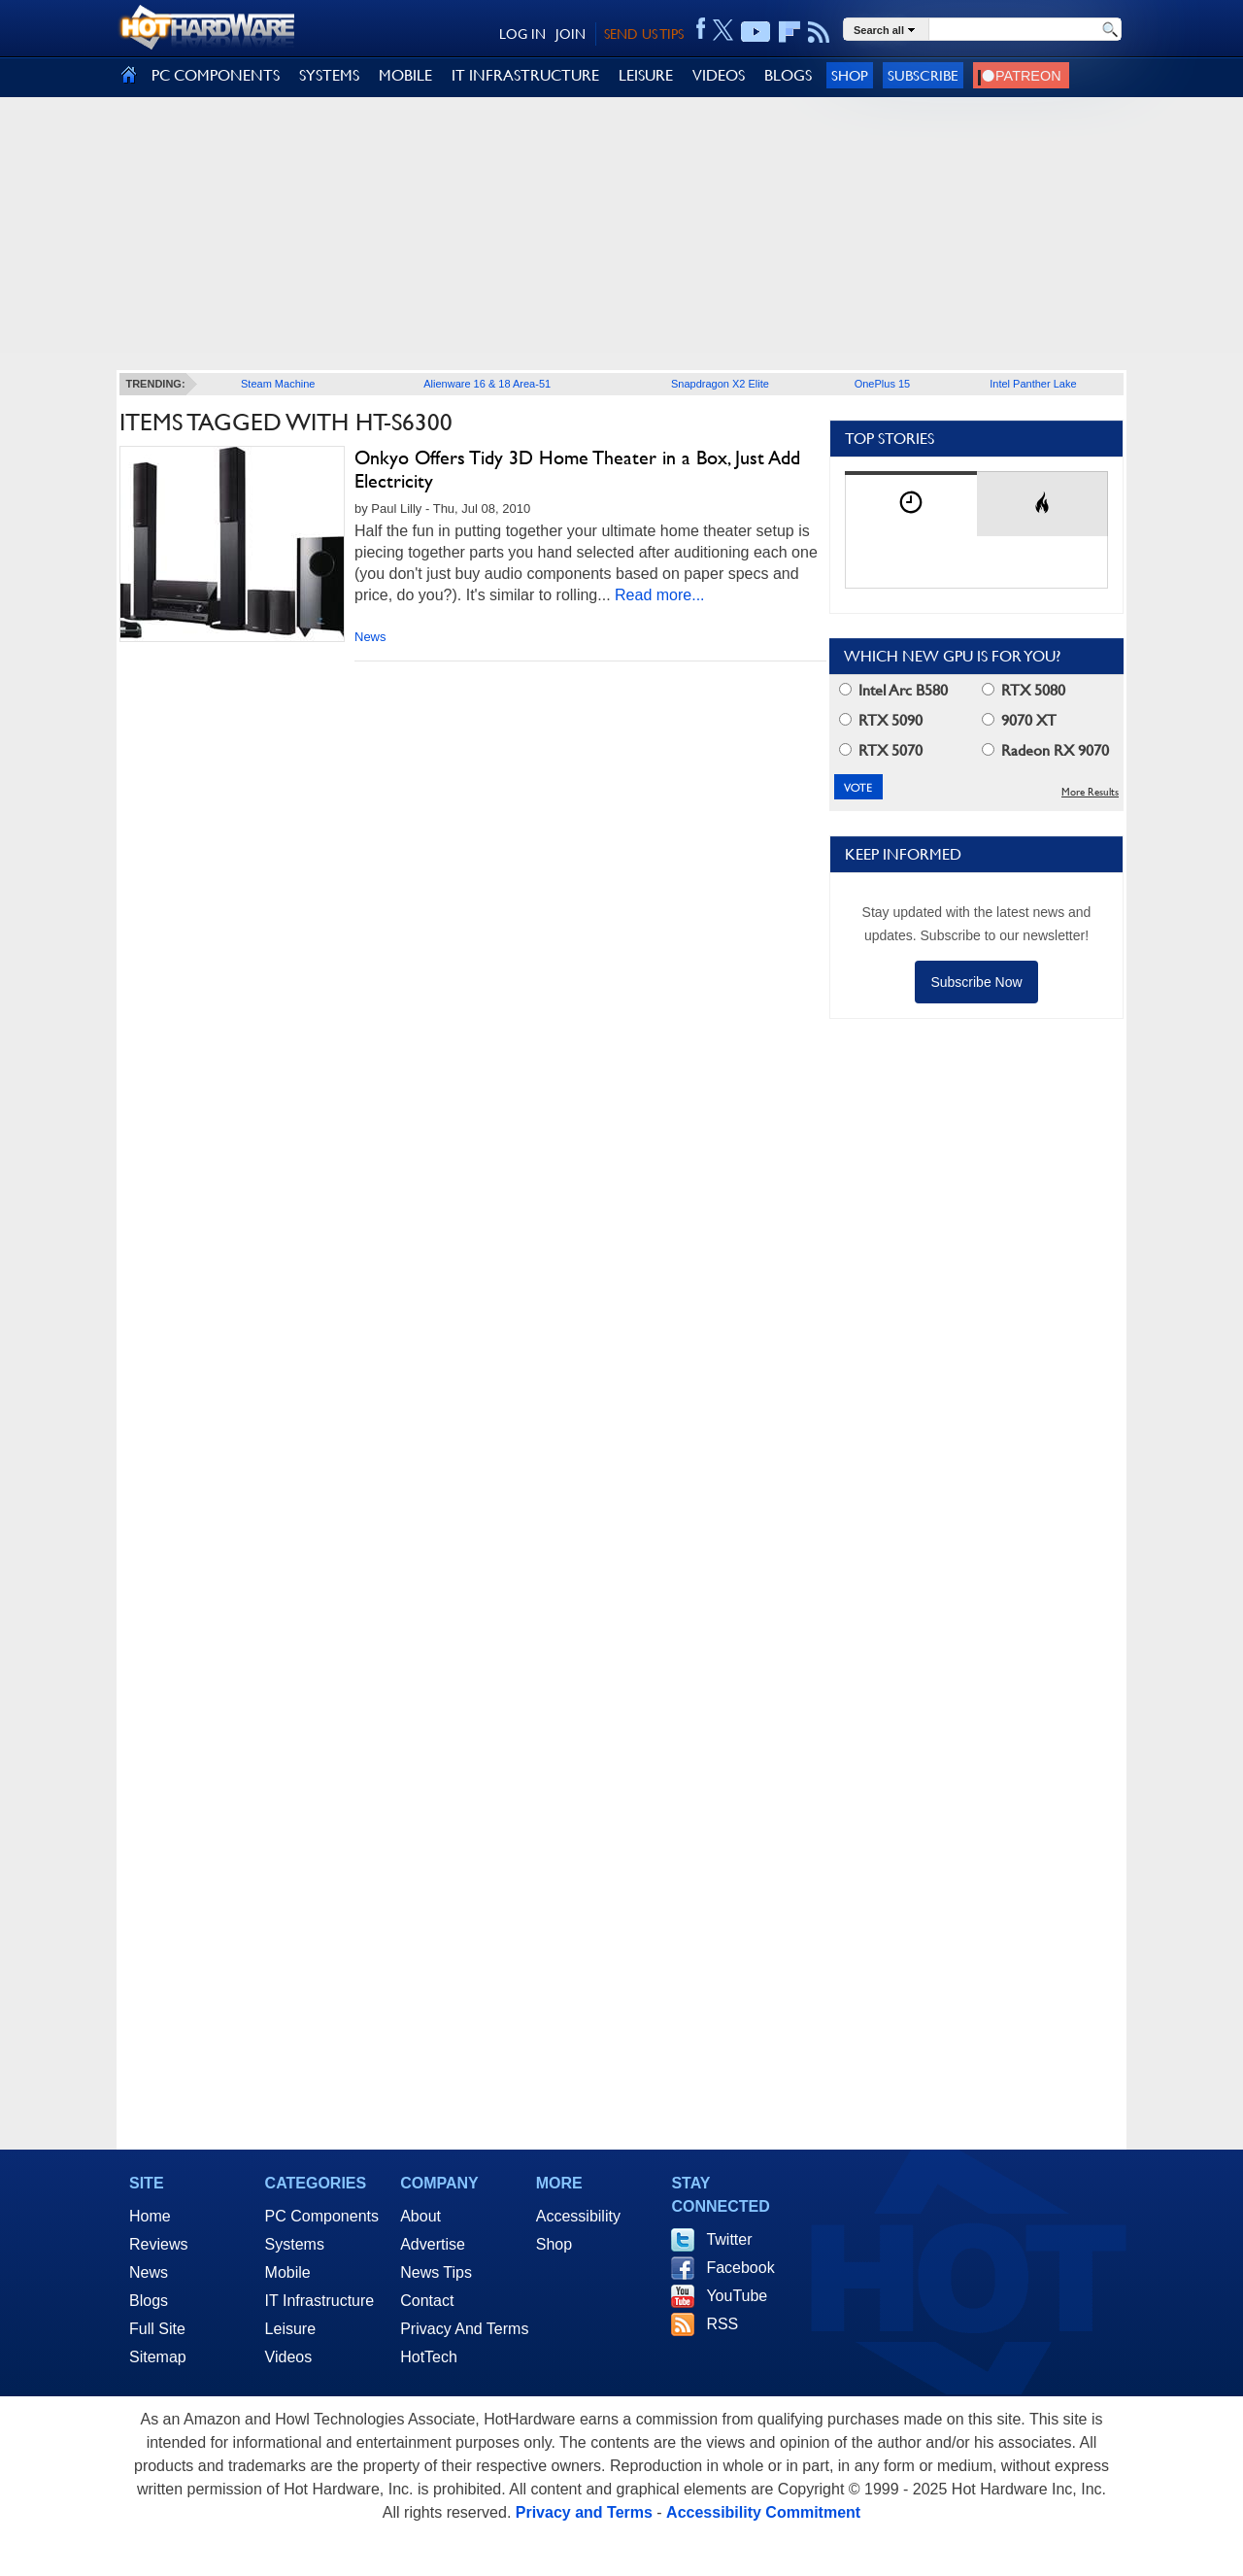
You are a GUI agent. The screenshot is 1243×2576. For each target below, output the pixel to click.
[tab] (911, 503)
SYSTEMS (329, 75)
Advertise (432, 2244)
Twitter (729, 2239)
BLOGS (788, 75)
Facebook (740, 2267)
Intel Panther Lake (1033, 384)
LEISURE (646, 75)
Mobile (288, 2272)
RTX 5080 (1023, 690)
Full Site (157, 2329)
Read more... (659, 595)
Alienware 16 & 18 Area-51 (487, 384)
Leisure (290, 2329)
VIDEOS (718, 75)
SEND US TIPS (644, 34)
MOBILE (405, 75)
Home (150, 2216)
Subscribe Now (976, 982)
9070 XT (1019, 720)
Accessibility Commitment (763, 2512)
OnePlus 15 (882, 384)
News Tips (436, 2272)
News (370, 636)
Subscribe (923, 75)
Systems (294, 2244)
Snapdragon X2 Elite (720, 384)
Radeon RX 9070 (1045, 750)
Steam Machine (278, 384)
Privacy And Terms (464, 2329)
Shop (849, 75)
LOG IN (522, 34)
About (420, 2216)
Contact (427, 2300)
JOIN (570, 34)
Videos (289, 2357)
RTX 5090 (881, 720)
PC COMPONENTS (215, 75)
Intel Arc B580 (893, 690)
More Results (1090, 792)
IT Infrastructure (320, 2300)
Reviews (158, 2244)
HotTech (428, 2357)
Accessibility (578, 2216)
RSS (722, 2324)
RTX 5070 (881, 750)
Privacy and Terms (584, 2512)
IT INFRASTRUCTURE (525, 75)
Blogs (148, 2300)
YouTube (736, 2296)
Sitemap (157, 2357)
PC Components (322, 2216)
